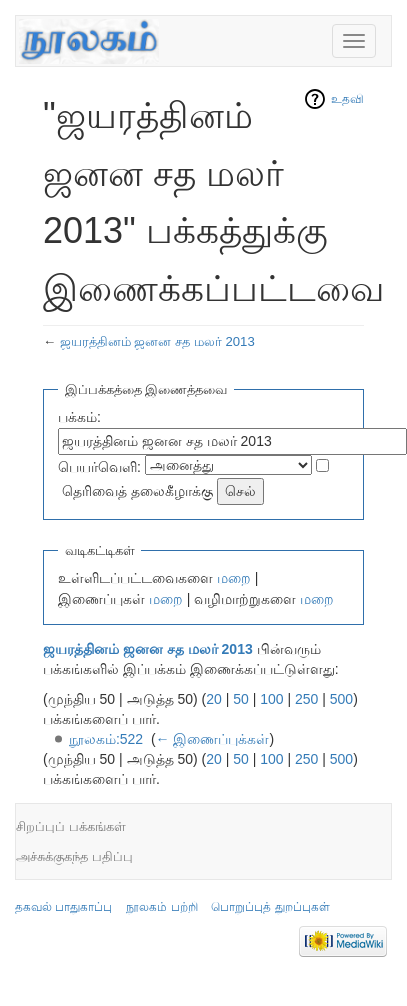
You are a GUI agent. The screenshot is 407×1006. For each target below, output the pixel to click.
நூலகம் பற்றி (161, 907)
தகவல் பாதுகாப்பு (63, 907)
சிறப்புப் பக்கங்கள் (71, 826)
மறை (234, 578)
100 (271, 699)
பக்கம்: (79, 417)
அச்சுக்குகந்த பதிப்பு (74, 856)
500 (341, 699)
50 (241, 699)
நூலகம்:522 (106, 739)
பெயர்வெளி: (99, 467)
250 (306, 699)
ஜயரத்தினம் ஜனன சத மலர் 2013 (157, 341)
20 (214, 699)
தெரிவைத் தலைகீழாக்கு (137, 491)
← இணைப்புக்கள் (213, 739)
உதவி (347, 99)
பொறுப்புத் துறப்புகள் (270, 907)
